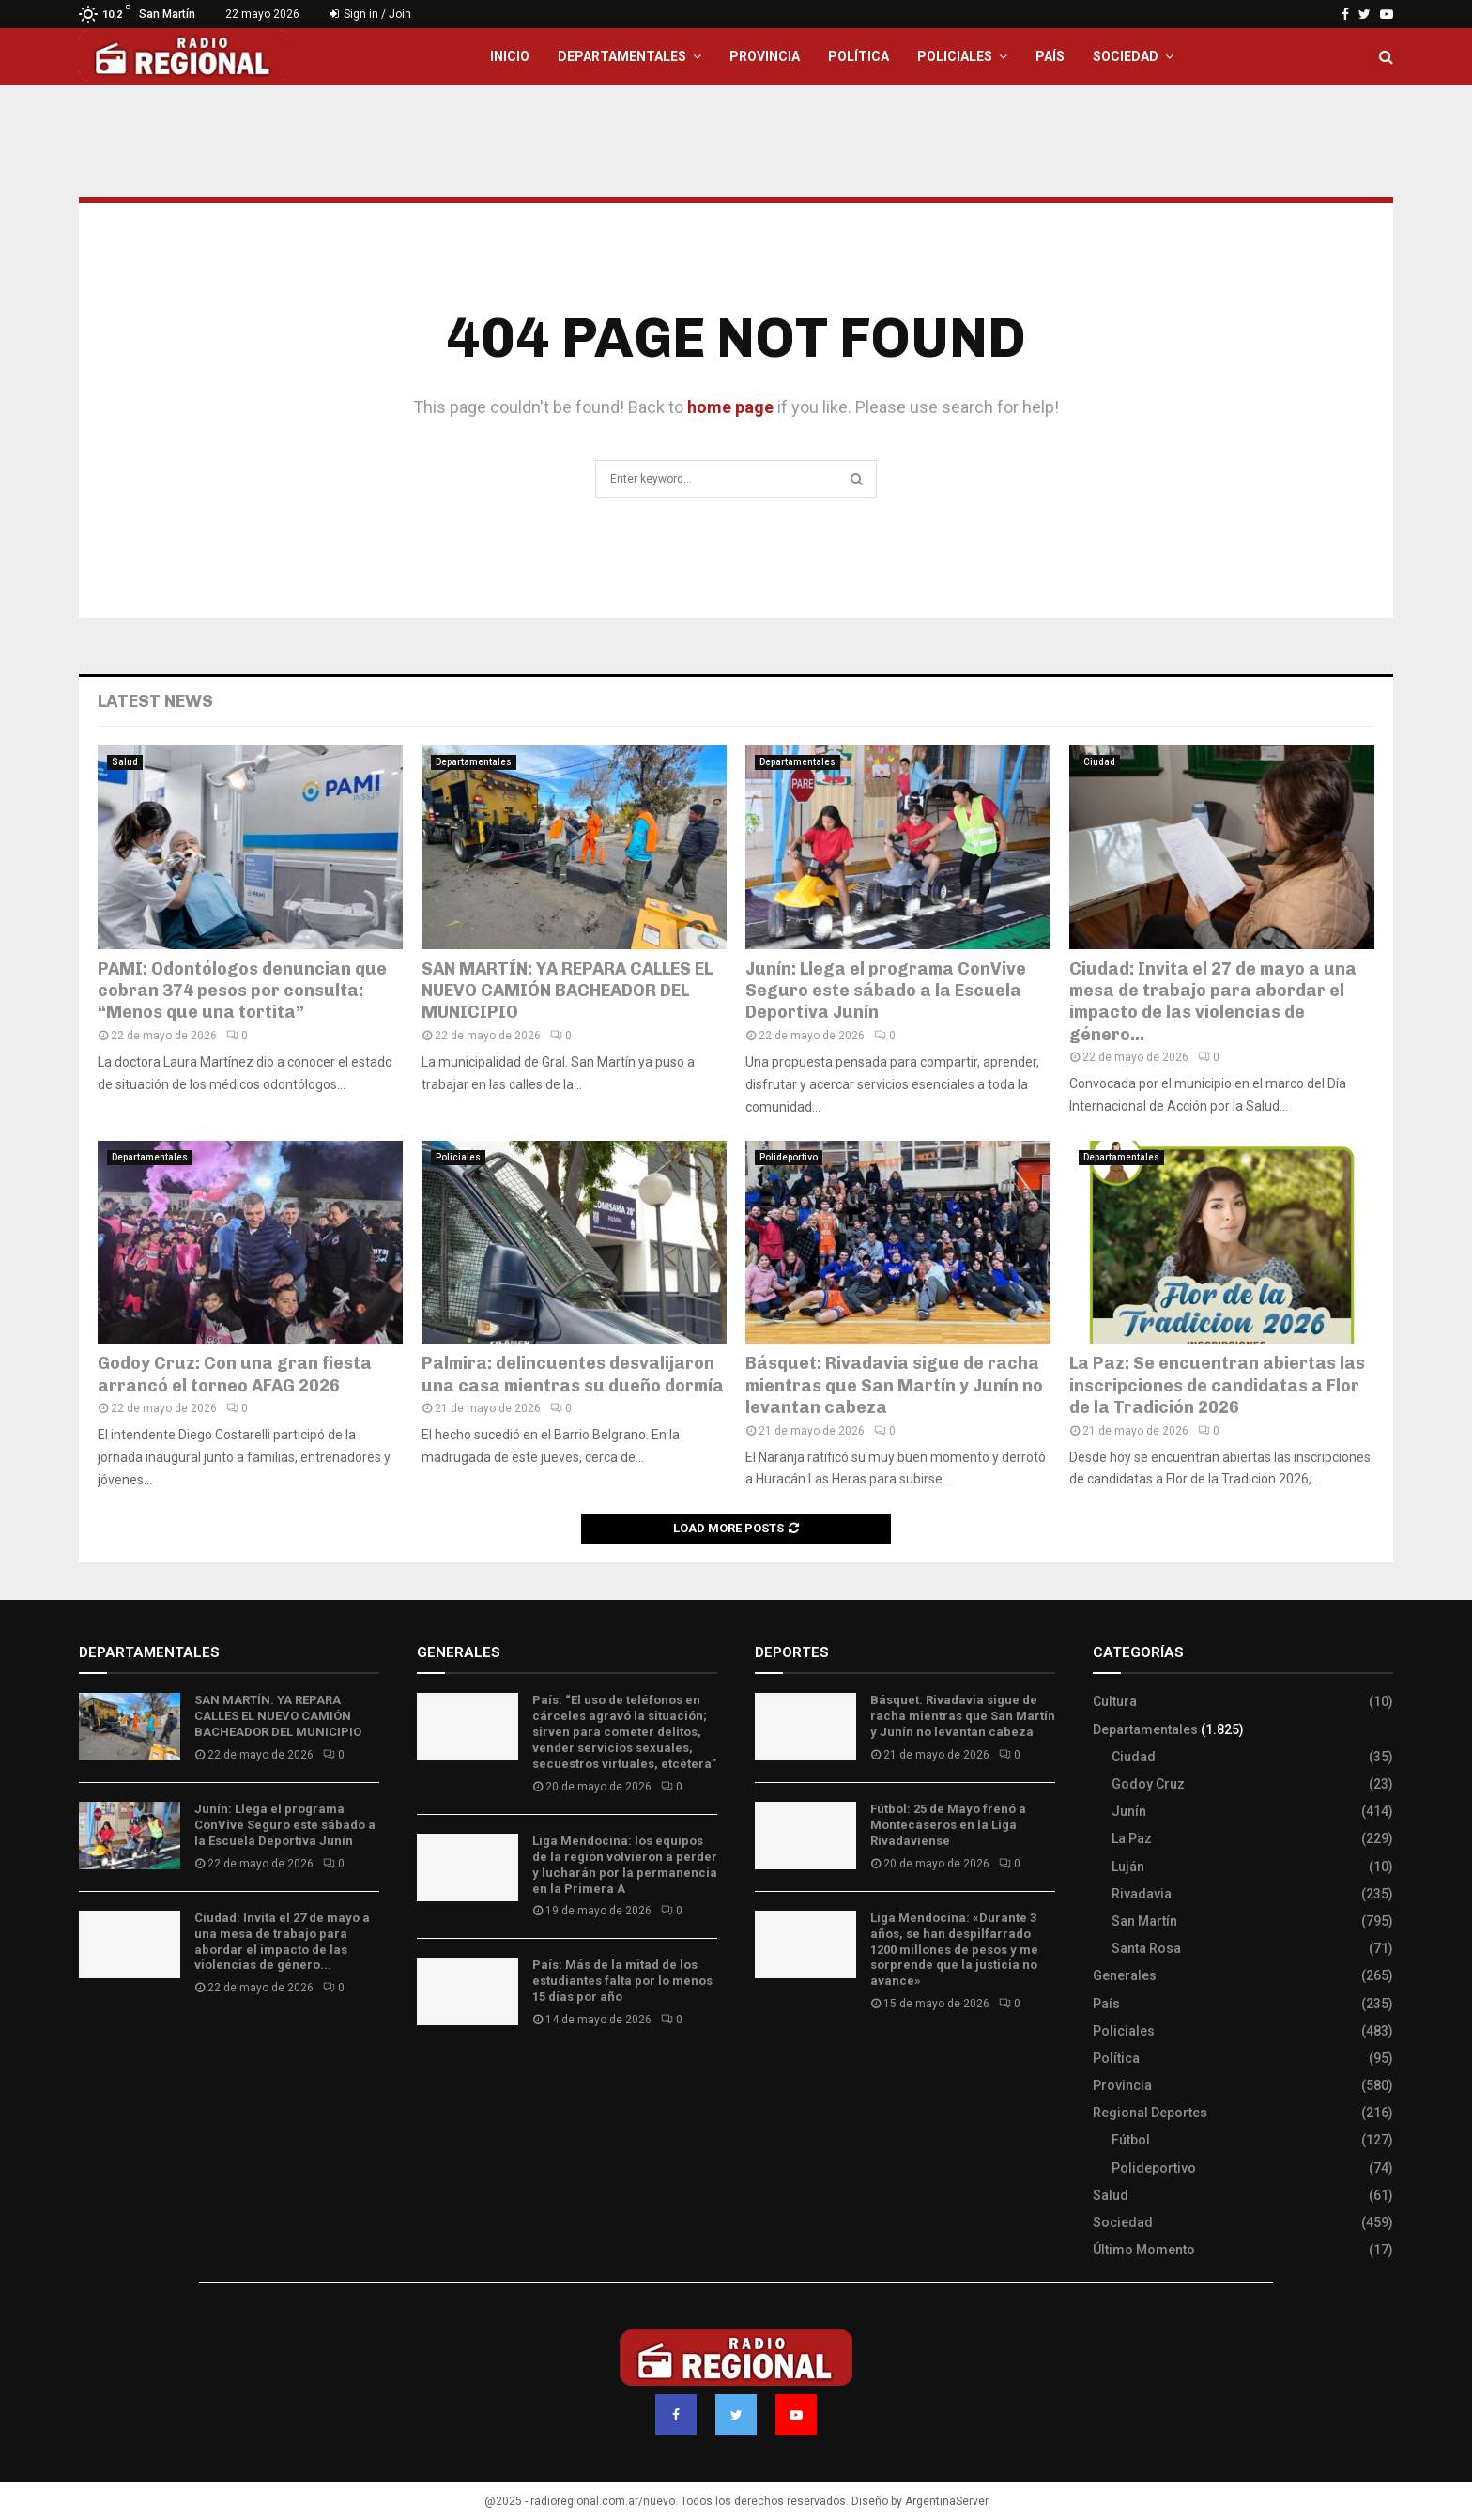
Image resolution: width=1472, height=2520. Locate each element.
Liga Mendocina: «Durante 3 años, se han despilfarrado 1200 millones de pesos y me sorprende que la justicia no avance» (954, 1950)
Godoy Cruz (1148, 1783)
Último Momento (1144, 2249)
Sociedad (1125, 56)
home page (730, 407)
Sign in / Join (370, 14)
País (1050, 56)
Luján (1128, 1866)
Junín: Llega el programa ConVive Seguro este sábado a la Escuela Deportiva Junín (885, 991)
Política (858, 56)
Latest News (155, 701)
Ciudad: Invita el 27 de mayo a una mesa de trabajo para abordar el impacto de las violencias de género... (1213, 1002)
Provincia (764, 56)
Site (793, 2059)
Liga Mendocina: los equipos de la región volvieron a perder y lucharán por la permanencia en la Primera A (624, 1865)
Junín (1129, 1811)
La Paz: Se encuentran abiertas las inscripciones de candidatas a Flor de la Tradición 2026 (1217, 1385)
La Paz (1132, 1838)
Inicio (509, 56)
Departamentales (622, 56)
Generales (1125, 1975)
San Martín (1144, 1920)
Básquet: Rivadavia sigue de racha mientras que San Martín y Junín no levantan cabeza (894, 1385)
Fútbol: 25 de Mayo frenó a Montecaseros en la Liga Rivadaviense (948, 1825)
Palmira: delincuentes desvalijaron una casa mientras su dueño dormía (573, 1374)
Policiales (954, 56)
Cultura (1115, 1701)
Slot (768, 2059)
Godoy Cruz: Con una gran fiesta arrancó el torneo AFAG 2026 (235, 1374)
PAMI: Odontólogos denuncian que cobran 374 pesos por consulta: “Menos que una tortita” (242, 991)
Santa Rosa (1146, 1948)
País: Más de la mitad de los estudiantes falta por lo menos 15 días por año (622, 1981)
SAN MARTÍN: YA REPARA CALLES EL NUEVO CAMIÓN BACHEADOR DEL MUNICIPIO (567, 991)
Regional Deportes (1150, 2112)
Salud (125, 762)
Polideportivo (788, 1157)
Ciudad (1099, 762)
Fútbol (1131, 2139)
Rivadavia (1142, 1893)
